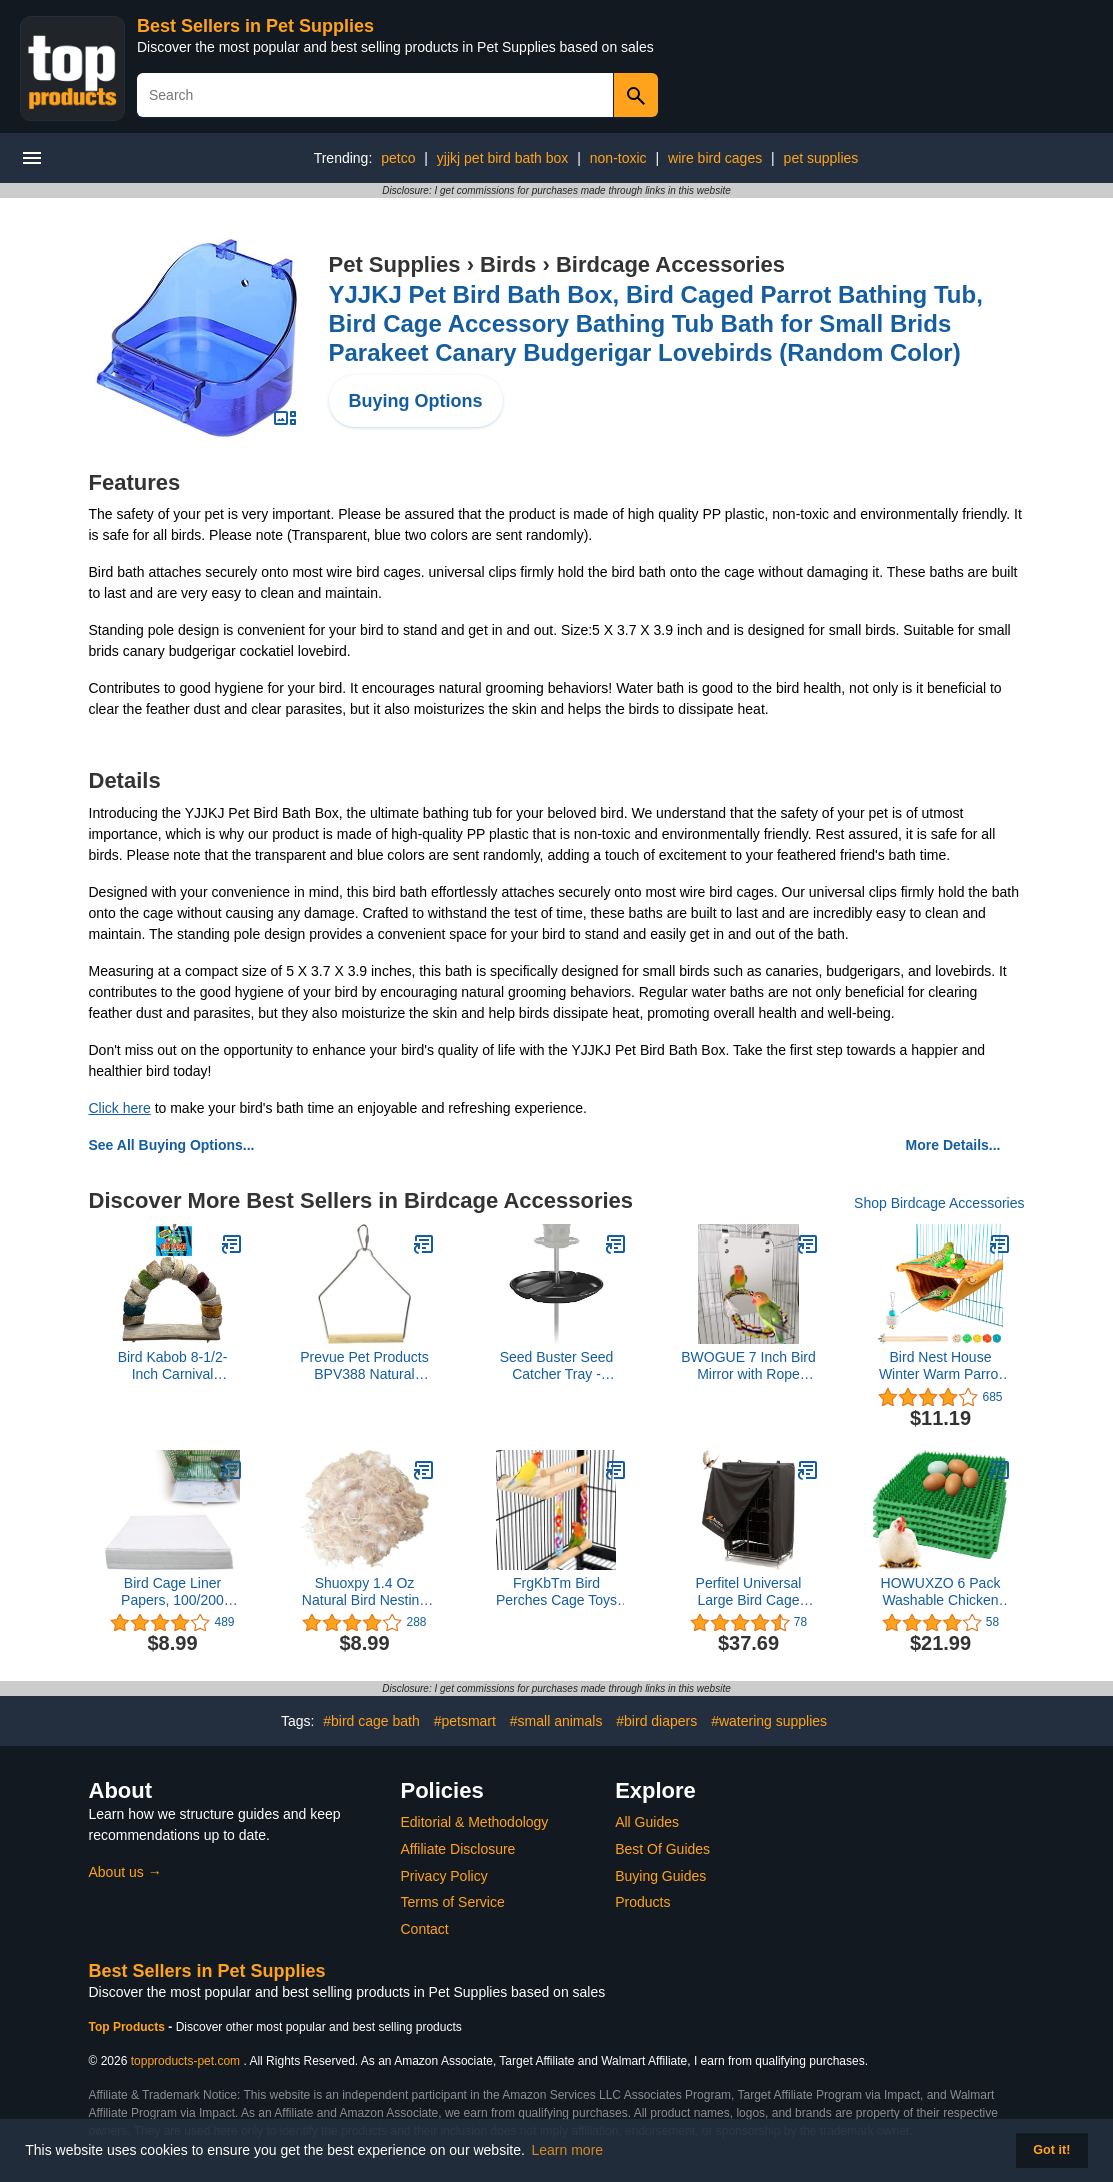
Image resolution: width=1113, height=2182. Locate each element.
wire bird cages (715, 158)
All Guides (647, 1822)
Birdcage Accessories (670, 264)
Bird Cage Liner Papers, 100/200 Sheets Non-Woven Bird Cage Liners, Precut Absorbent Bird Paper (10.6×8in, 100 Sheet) (172, 1592)
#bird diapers (656, 1721)
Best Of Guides (662, 1849)
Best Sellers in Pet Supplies (255, 26)
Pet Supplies (395, 264)
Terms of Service (453, 1902)
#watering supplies (769, 1721)
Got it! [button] (1051, 2150)
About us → (125, 1872)
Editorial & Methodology (475, 1822)
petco (398, 158)
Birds (508, 264)
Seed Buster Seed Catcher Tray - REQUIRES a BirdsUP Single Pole (557, 1366)
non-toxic (618, 158)
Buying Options (416, 401)
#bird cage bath (371, 1721)
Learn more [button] (568, 2150)
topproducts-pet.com (185, 2061)
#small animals (556, 1721)
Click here (120, 1108)
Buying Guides (660, 1876)
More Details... (953, 1145)
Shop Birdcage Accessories (939, 1203)
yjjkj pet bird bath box (503, 158)
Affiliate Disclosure (458, 1849)
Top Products (129, 2027)
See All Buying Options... (172, 1145)
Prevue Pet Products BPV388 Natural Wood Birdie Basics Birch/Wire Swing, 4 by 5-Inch (364, 1366)
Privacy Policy (444, 1876)
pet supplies (821, 158)
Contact (425, 1929)
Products (642, 1902)
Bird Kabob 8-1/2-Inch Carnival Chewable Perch (173, 1366)
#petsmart (465, 1721)
